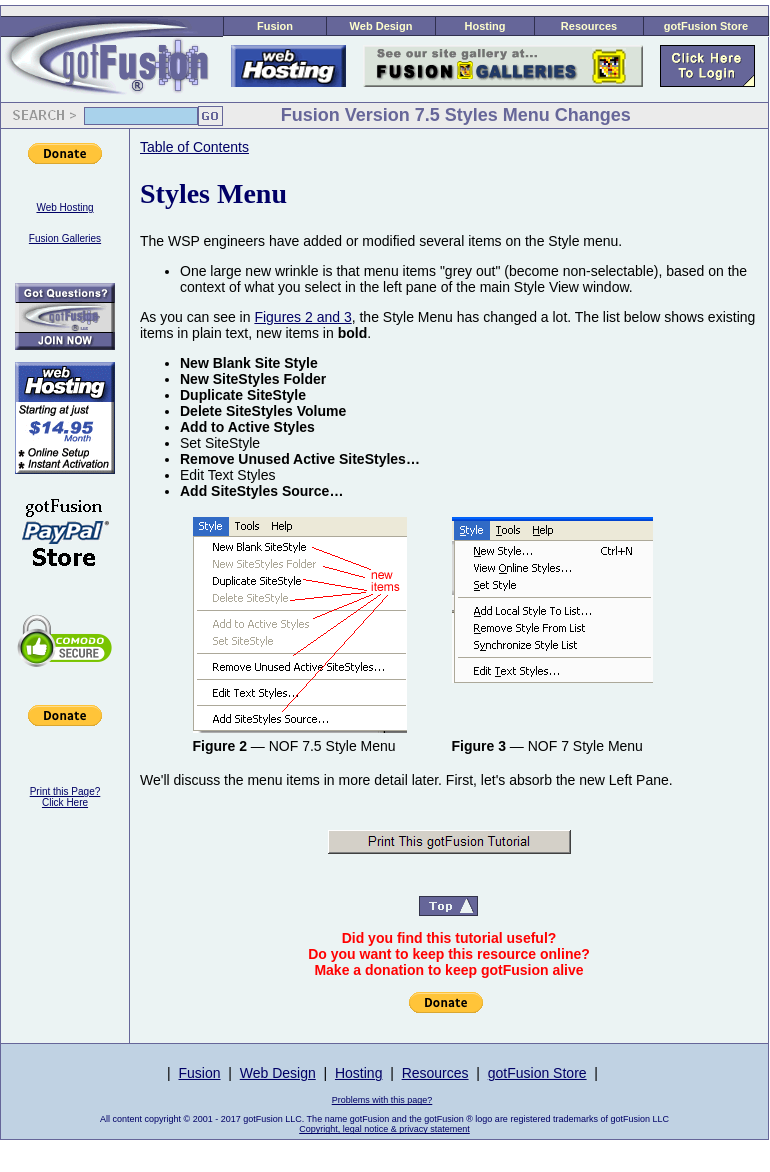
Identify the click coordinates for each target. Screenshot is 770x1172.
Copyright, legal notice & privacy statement (384, 1129)
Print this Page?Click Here (65, 797)
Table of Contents (194, 147)
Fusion (275, 26)
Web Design (381, 26)
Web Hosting (64, 207)
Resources (589, 26)
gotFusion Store (706, 26)
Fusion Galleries (65, 238)
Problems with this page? (382, 1100)
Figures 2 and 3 (302, 317)
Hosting (485, 26)
